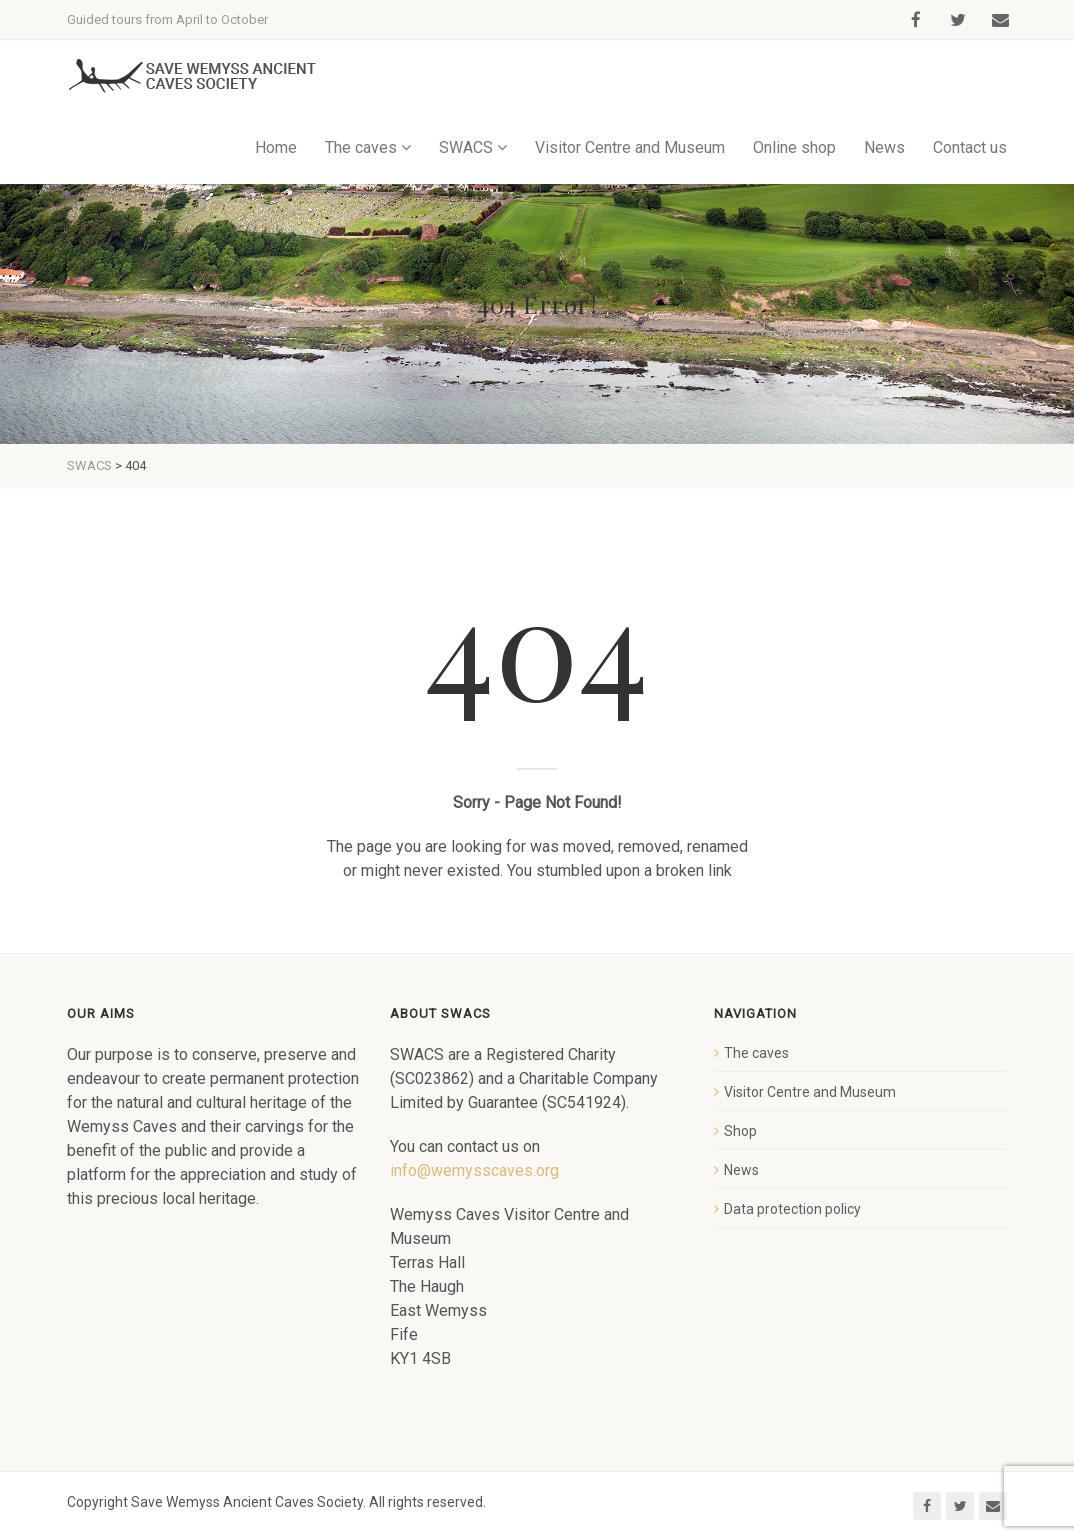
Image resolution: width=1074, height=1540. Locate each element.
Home (276, 147)
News (884, 147)
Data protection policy (792, 1209)
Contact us (970, 147)
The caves (361, 147)
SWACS (466, 147)
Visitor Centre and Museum (630, 147)
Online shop (794, 147)
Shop (740, 1131)
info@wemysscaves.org (474, 1170)
